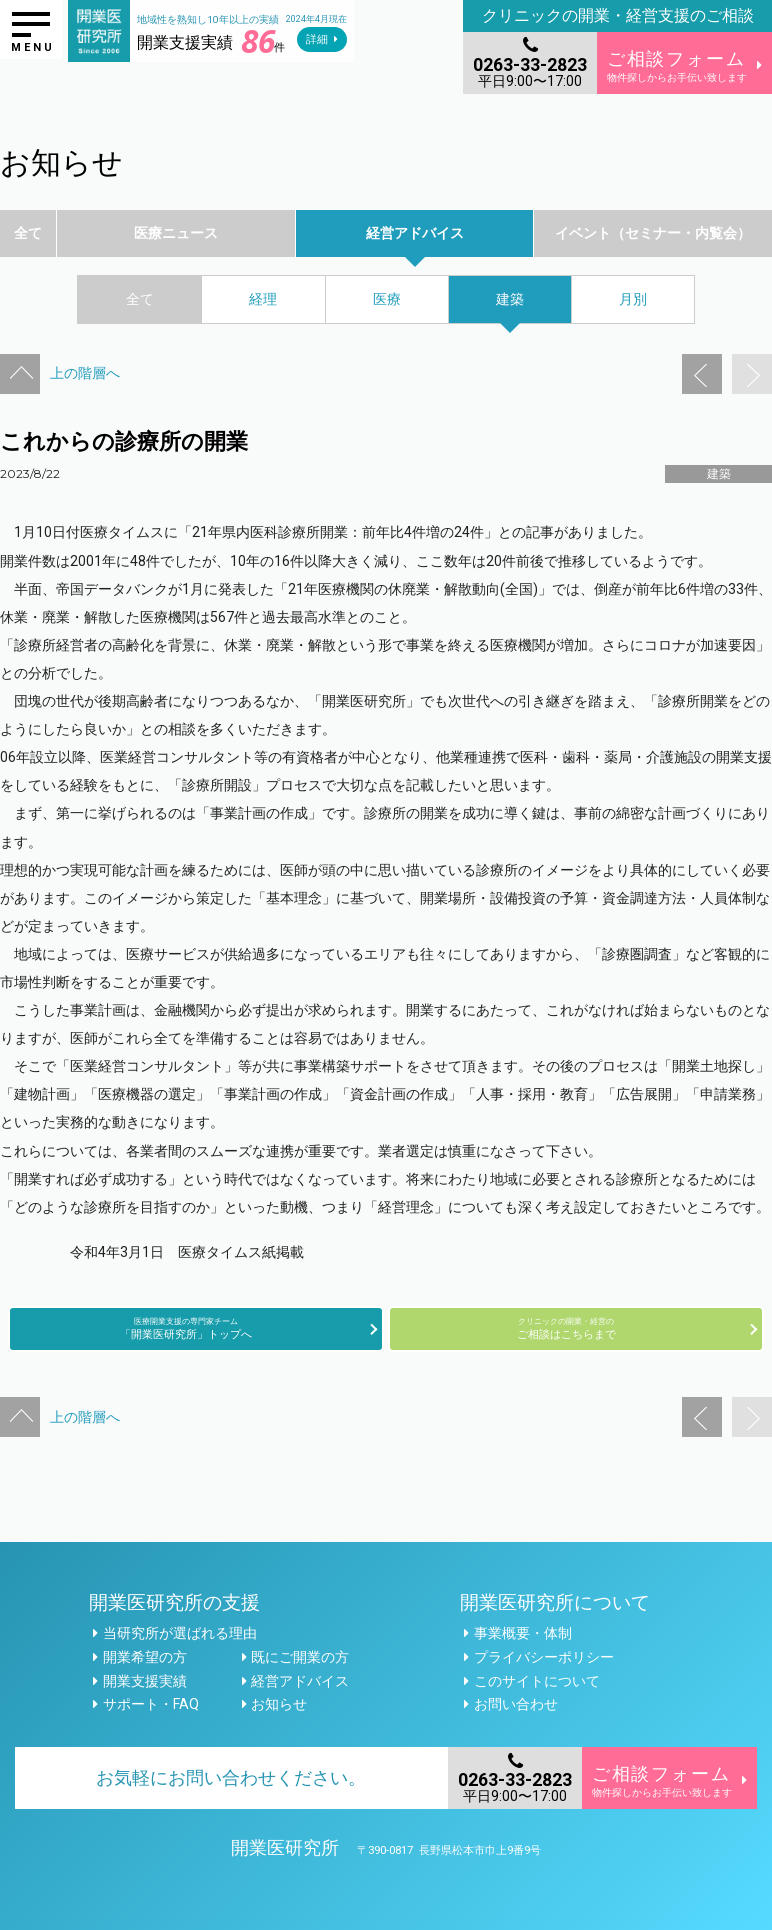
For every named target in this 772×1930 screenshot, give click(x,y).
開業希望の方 (145, 1657)
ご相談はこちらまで (566, 1328)
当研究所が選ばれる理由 (180, 1633)
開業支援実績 (145, 1681)
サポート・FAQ (151, 1704)
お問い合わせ (516, 1704)
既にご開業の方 (300, 1657)
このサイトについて (537, 1681)
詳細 (317, 39)
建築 (719, 474)
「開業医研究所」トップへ (186, 1328)
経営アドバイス (300, 1681)
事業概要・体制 (523, 1633)
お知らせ (279, 1704)
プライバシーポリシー (544, 1657)
